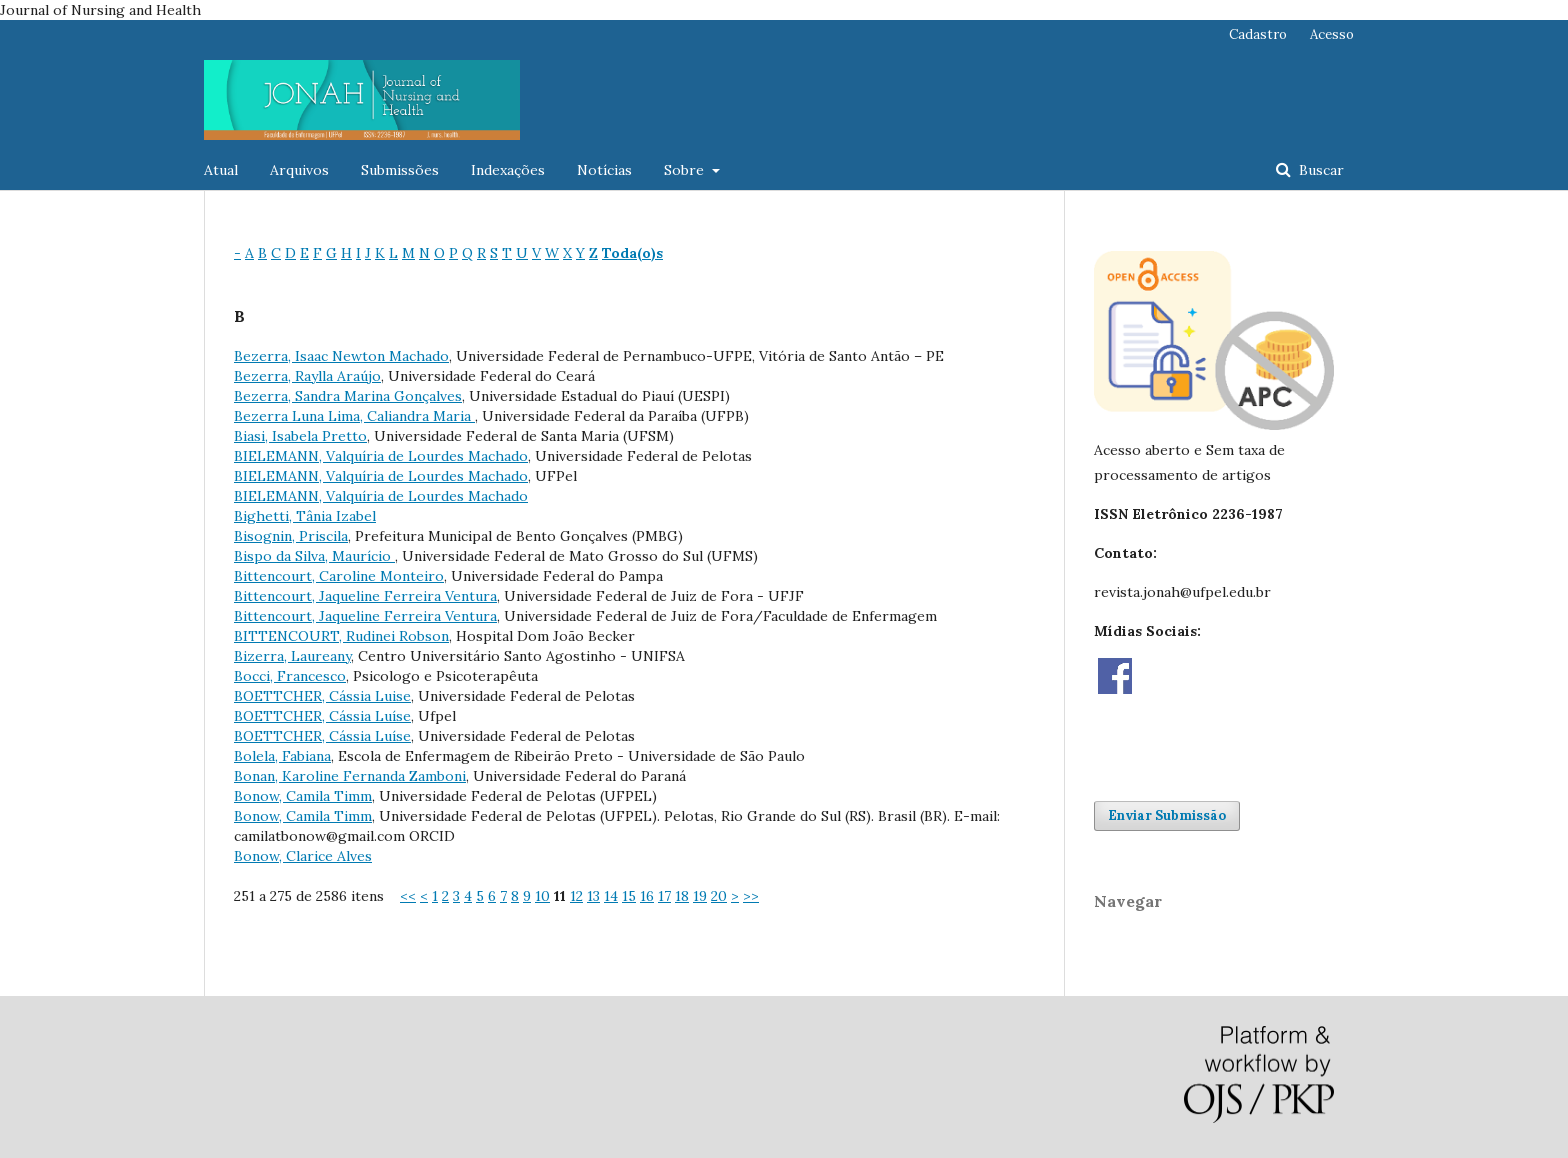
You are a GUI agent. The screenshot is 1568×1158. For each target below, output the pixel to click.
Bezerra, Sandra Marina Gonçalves (348, 396)
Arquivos (299, 170)
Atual (221, 170)
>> (751, 896)
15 (629, 896)
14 (611, 896)
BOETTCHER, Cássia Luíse (322, 716)
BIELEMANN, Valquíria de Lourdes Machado (381, 456)
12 (576, 896)
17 (664, 896)
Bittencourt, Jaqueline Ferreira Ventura (365, 596)
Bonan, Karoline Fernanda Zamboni (350, 776)
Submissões (400, 170)
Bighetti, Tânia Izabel (305, 516)
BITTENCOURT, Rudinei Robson (341, 636)
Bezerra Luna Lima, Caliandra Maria (354, 416)
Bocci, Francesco (290, 676)
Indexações (508, 170)
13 (593, 896)
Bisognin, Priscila (291, 536)
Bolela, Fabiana (282, 756)
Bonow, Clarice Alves (303, 856)
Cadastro (1258, 34)
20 (719, 896)
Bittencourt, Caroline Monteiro (339, 576)
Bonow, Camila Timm (303, 796)
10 (542, 896)
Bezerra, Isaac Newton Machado (341, 356)
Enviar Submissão (1167, 815)
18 (682, 896)
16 (647, 896)
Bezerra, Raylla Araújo (307, 376)
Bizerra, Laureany (292, 656)
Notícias (604, 170)
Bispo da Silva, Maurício (314, 556)
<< (408, 896)
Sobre (686, 170)
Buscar (1319, 170)
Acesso (1332, 34)
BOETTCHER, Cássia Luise (322, 696)
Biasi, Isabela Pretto (300, 436)
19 (700, 896)
